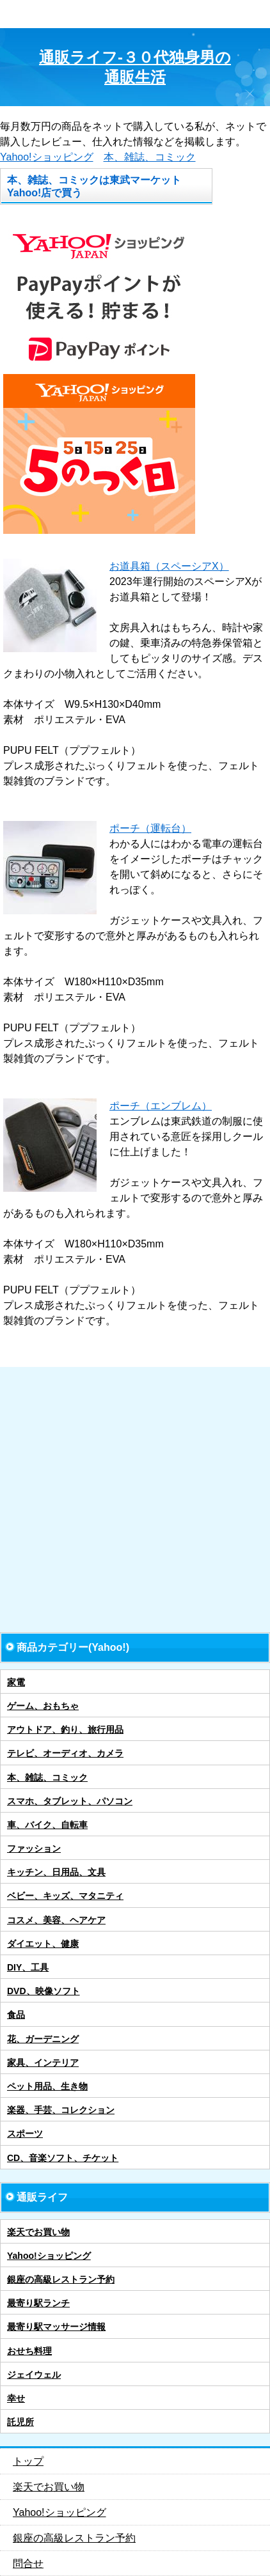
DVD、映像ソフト (43, 1991)
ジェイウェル (34, 2374)
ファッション (34, 1848)
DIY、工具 (28, 1967)
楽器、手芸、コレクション (61, 2110)
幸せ (16, 2398)
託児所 (20, 2422)
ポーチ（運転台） (150, 828)
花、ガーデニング (43, 2039)
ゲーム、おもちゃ (43, 1706)
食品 (16, 2015)
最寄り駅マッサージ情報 (56, 2327)
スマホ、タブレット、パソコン (69, 1801)
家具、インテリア (43, 2062)
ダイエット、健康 (43, 1944)
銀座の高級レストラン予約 (61, 2279)
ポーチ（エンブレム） (160, 1105)
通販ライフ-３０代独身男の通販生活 (135, 67)
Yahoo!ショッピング (46, 157)
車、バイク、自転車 (47, 1825)
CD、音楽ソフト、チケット (62, 2158)
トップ (28, 2461)
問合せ (28, 2563)
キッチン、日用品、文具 (56, 1872)
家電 (16, 1682)
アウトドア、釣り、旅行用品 (65, 1729)
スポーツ (25, 2133)
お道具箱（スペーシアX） (169, 566)
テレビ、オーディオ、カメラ (65, 1753)
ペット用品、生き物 (47, 2086)
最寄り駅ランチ (38, 2303)
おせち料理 (29, 2351)
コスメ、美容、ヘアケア (56, 1920)
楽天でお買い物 (38, 2232)
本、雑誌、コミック (150, 157)
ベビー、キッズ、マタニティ (65, 1896)
